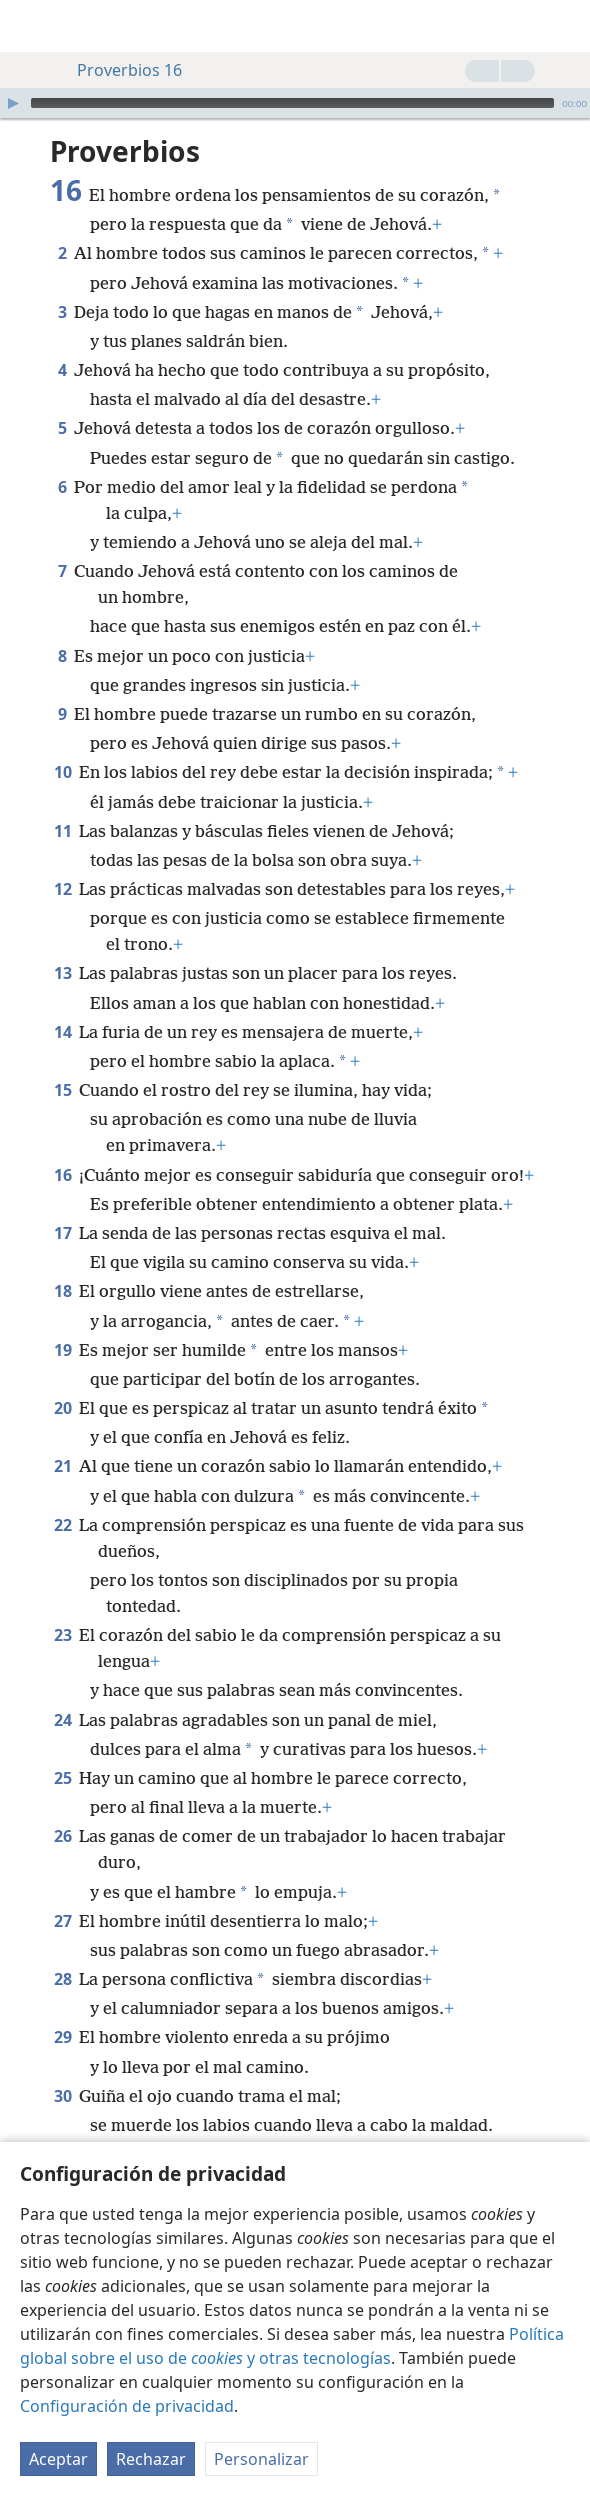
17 (62, 1233)
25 (62, 1778)
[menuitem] (30, 26)
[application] (295, 103)
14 (62, 1032)
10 (62, 772)
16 (62, 1175)
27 (62, 1921)
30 (62, 2096)
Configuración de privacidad (127, 2406)
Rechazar (151, 2459)
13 (62, 973)
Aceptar (58, 2459)
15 (62, 1090)
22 (62, 1525)
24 (62, 1720)
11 (62, 831)
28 (62, 1979)
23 (62, 1635)
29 (62, 2037)
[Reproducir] (13, 103)
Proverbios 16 (119, 70)
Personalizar (261, 2459)
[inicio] (30, 26)
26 (62, 1836)
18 (62, 1291)
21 (62, 1466)
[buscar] (565, 26)
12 (62, 889)
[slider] (292, 103)
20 (62, 1408)
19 (62, 1350)
